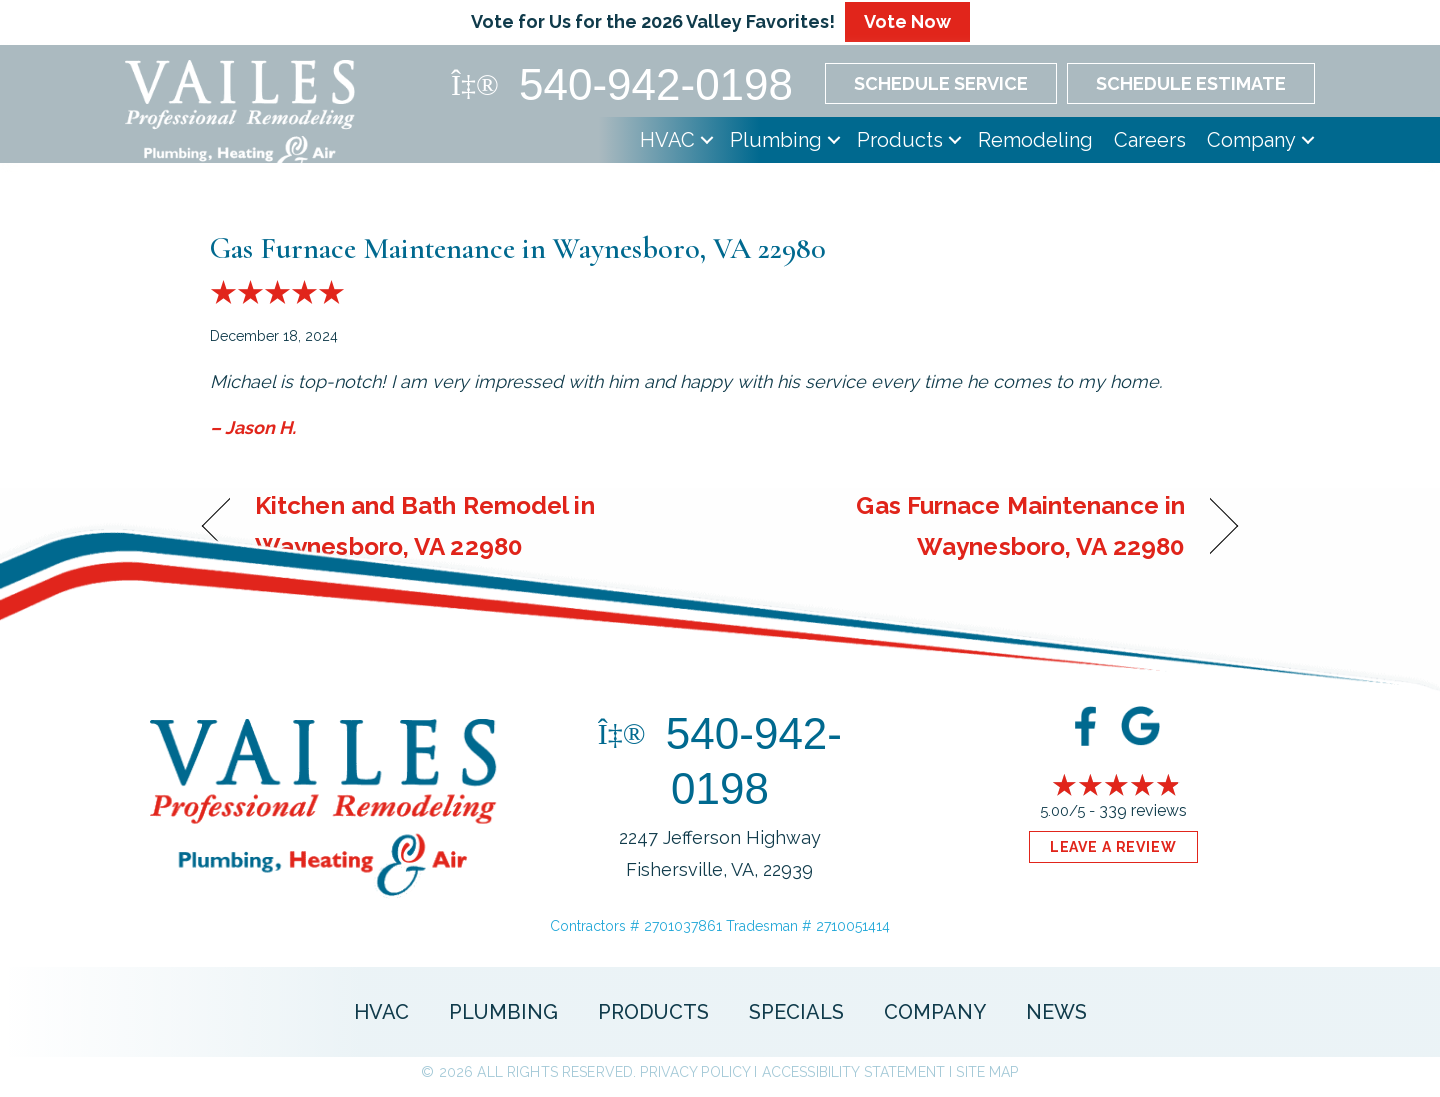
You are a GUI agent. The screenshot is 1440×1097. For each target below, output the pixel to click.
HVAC (667, 140)
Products (900, 140)
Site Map (987, 1072)
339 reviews (1143, 810)
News (1056, 1012)
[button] (707, 140)
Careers (1150, 140)
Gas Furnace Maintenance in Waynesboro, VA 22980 (518, 248)
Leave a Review (1113, 847)
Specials (796, 1012)
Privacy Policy (695, 1072)
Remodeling (1035, 140)
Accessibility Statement (853, 1072)
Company (1251, 140)
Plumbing (776, 140)
